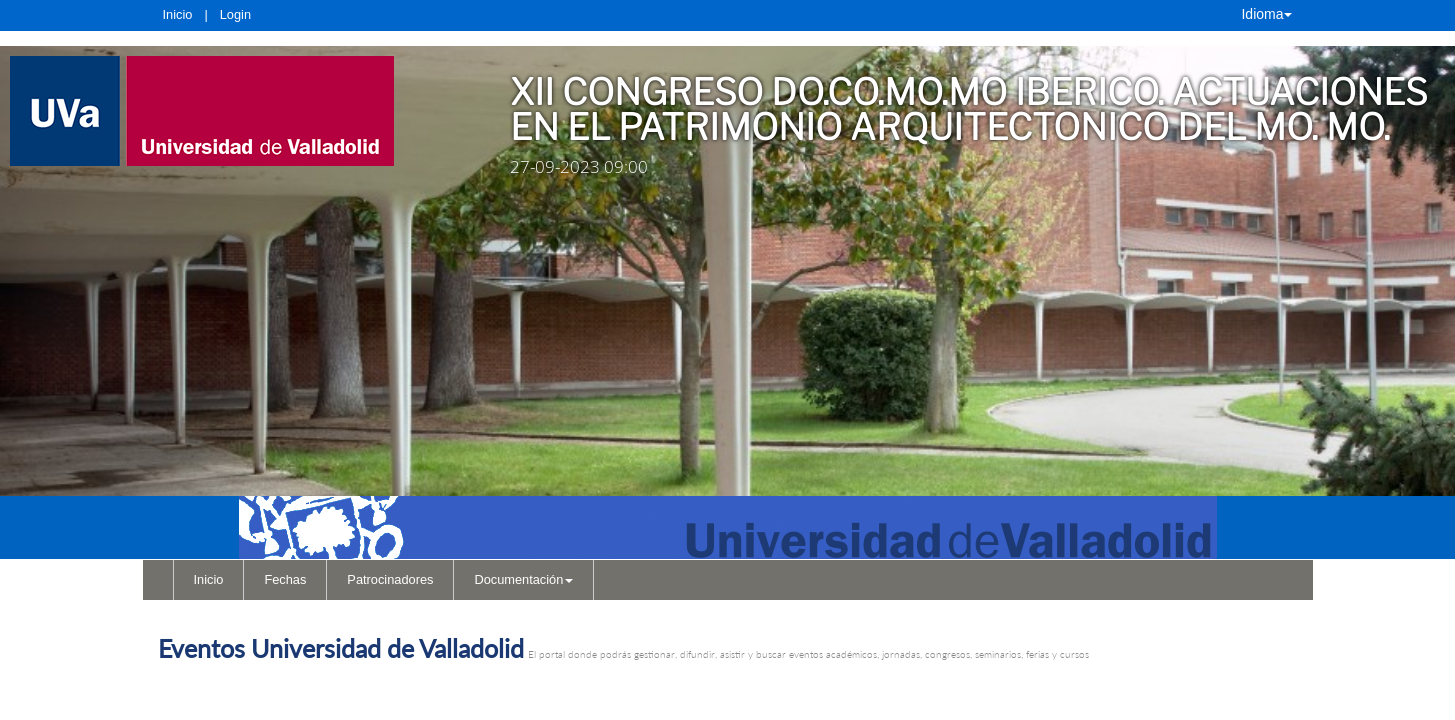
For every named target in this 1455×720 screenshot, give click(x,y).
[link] (232, 111)
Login (235, 14)
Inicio (178, 14)
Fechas (285, 579)
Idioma (1266, 14)
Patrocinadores (390, 579)
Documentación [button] (523, 579)
